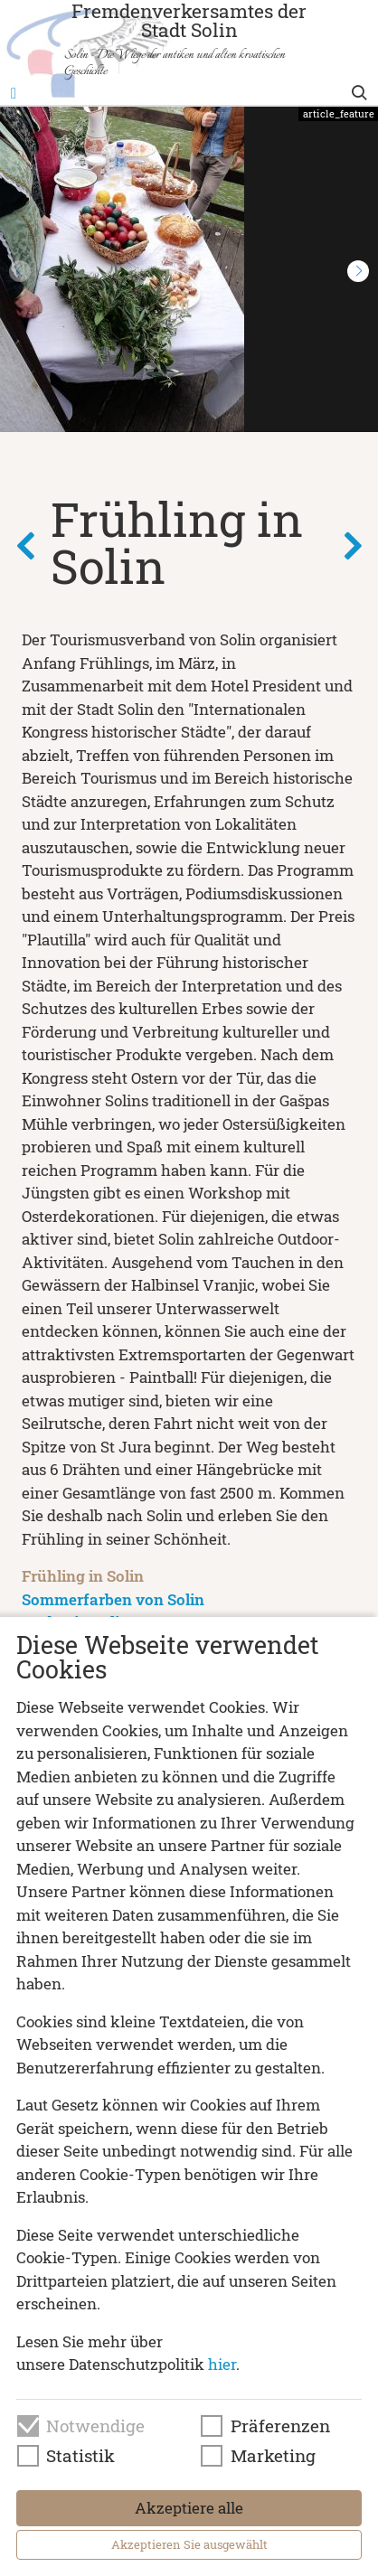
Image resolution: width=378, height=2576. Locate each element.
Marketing (273, 2456)
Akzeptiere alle (189, 2507)
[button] (358, 271)
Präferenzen (280, 2426)
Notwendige (95, 2426)
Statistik (80, 2456)
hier (222, 2364)
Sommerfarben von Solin (113, 1599)
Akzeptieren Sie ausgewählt (189, 2544)
